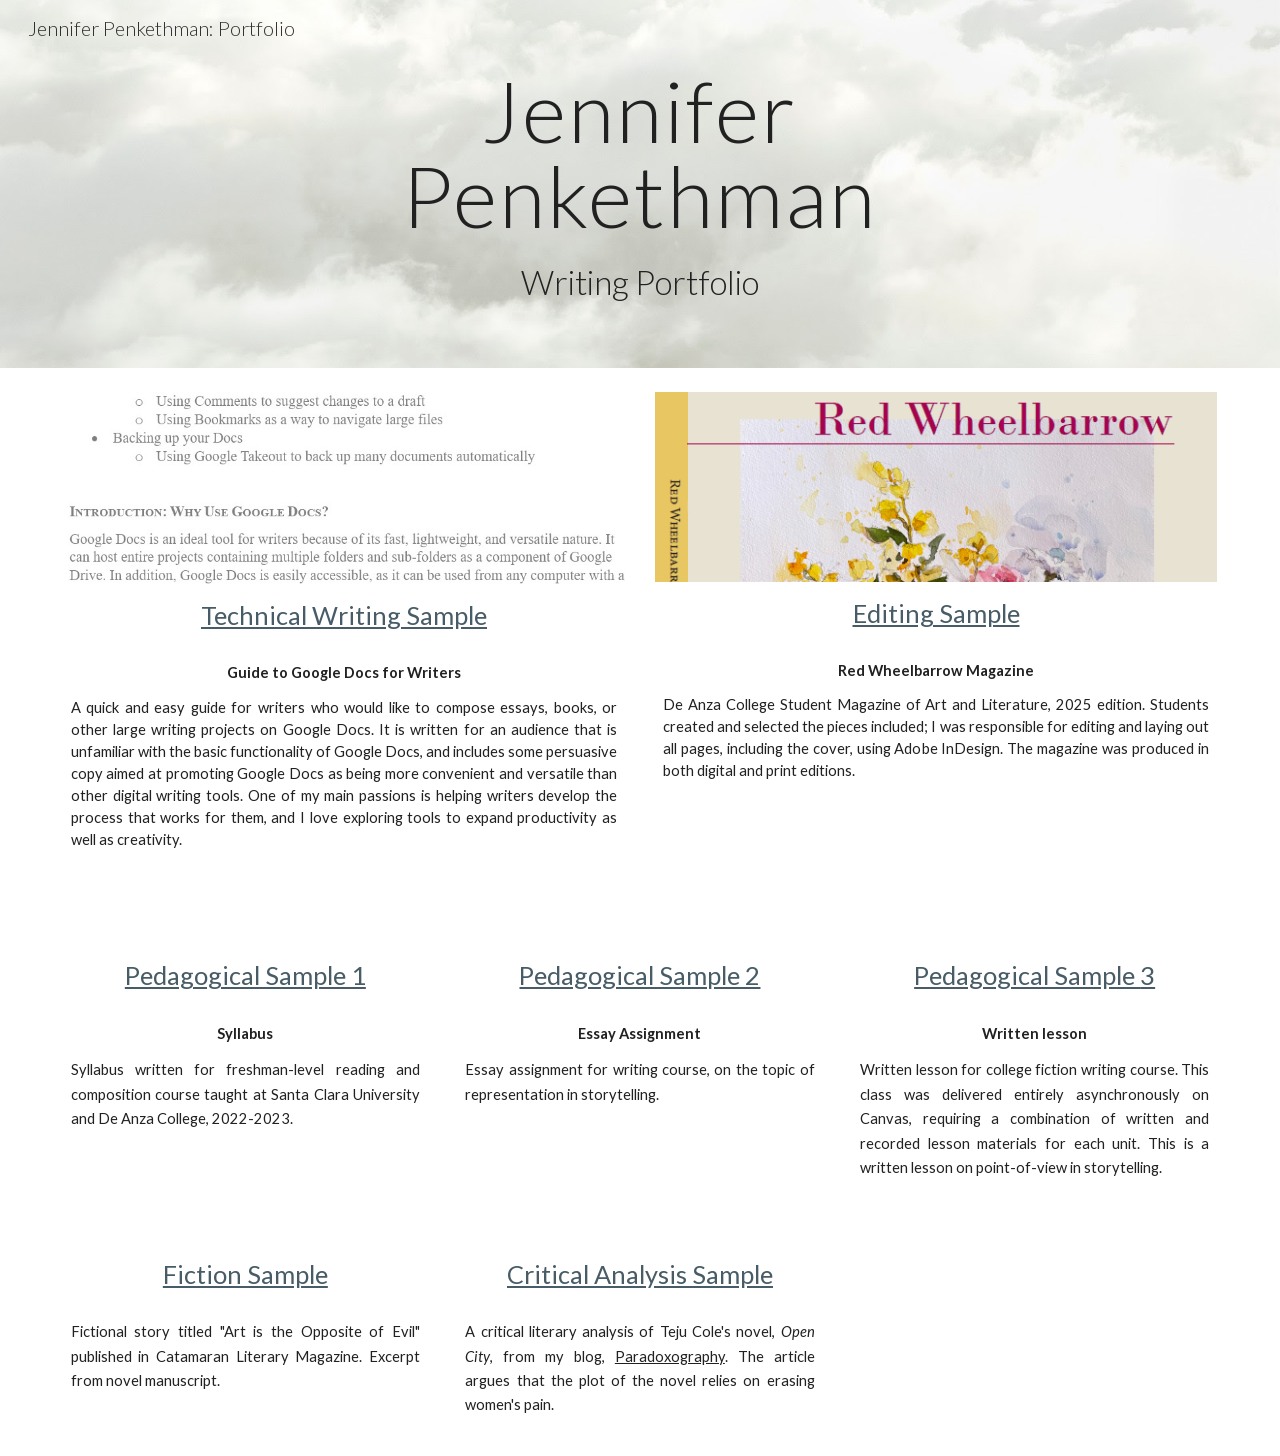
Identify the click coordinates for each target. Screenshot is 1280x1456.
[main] (640, 184)
